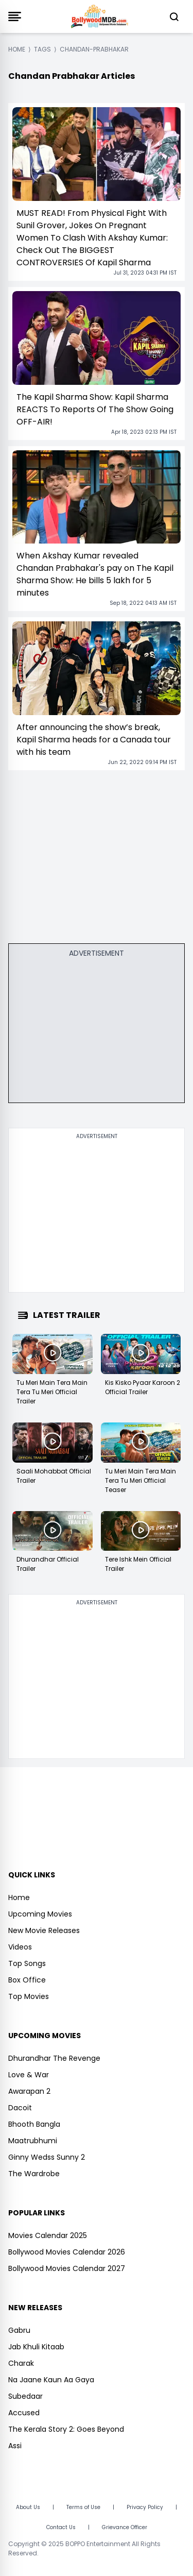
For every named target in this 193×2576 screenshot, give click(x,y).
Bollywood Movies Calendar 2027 (66, 2268)
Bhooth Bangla (34, 2124)
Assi (15, 2446)
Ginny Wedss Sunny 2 (46, 2157)
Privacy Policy (145, 2507)
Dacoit (20, 2108)
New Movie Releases (44, 1930)
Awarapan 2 (29, 2091)
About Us (28, 2507)
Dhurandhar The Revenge (54, 2058)
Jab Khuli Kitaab (36, 2347)
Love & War (28, 2075)
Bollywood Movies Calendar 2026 (66, 2252)
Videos (20, 1947)
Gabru (19, 2330)
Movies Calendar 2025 (47, 2235)
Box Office (27, 1980)
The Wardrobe (34, 2173)
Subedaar (25, 2396)
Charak (21, 2363)
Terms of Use (83, 2507)
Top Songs (27, 1963)
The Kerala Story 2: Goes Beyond (66, 2429)
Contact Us (61, 2527)
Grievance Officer (124, 2527)
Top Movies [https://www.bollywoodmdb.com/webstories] (28, 1996)
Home (19, 1897)
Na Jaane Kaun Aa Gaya (51, 2380)
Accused (24, 2413)
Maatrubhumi (32, 2141)
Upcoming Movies (40, 1914)
